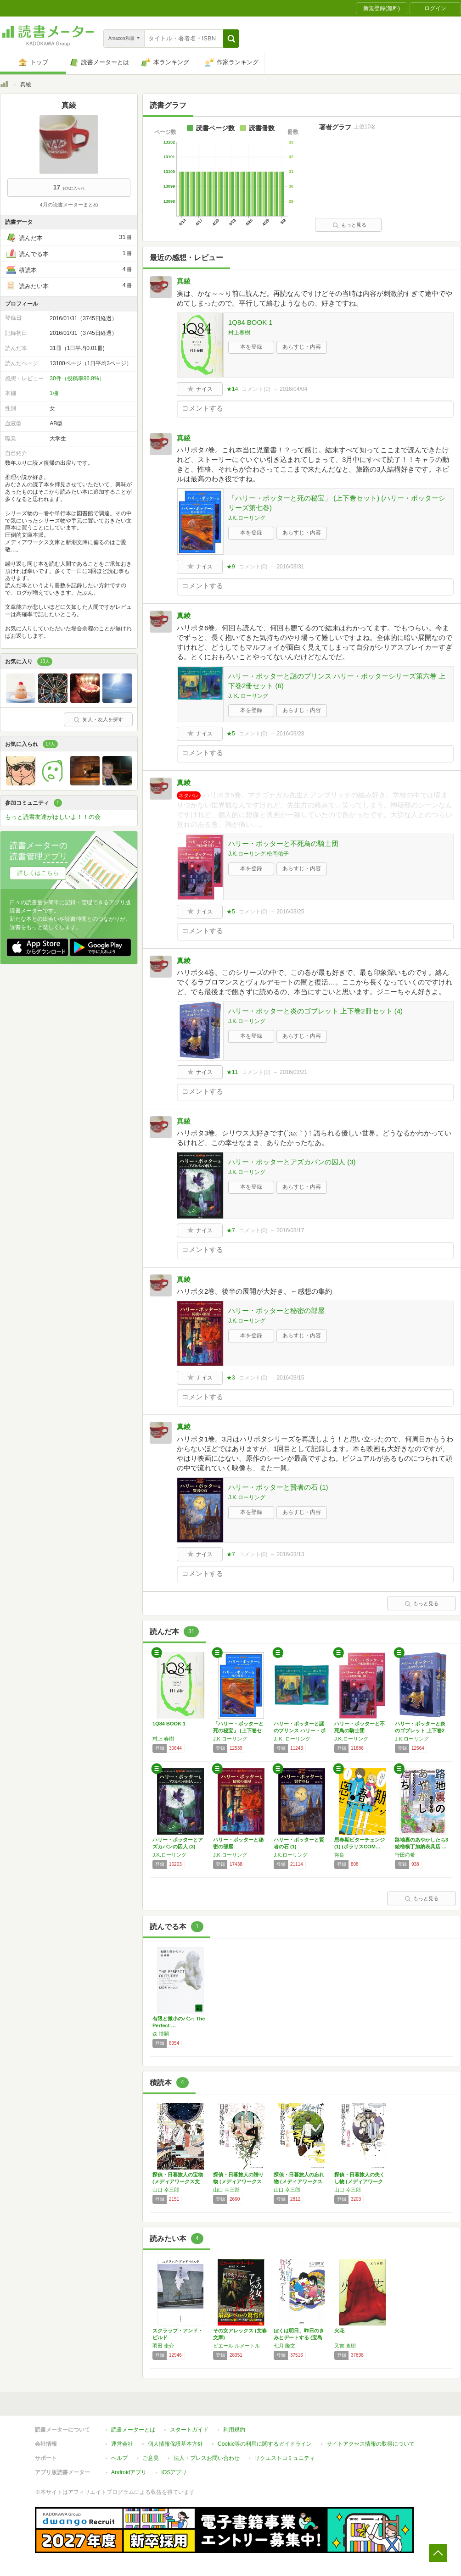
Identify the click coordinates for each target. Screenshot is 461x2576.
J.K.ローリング (246, 518)
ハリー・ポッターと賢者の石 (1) (278, 1487)
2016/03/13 (290, 1554)
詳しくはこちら (38, 872)
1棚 (54, 393)
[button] (231, 38)
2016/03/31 (290, 566)
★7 (230, 1230)
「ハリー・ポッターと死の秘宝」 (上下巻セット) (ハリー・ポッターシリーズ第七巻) (336, 503)
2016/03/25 (290, 911)
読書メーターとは (133, 2429)
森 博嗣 (160, 2033)
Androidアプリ (128, 2472)
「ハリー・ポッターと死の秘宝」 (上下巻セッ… (238, 1730)
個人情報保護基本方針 (175, 2444)
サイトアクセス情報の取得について (370, 2444)
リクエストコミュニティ (284, 2458)
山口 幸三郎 (165, 2189)
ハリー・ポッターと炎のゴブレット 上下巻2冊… (420, 1730)
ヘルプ (119, 2458)
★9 (230, 566)
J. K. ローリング (248, 696)
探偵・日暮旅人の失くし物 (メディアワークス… (359, 2181)
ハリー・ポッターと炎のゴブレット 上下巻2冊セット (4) (315, 1011)
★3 (230, 1377)
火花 (339, 2330)
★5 (230, 733)
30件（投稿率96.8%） (77, 378)
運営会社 (122, 2444)
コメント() (256, 389)
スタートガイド (189, 2429)
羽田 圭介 (163, 2345)
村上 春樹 (163, 1738)
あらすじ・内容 (301, 347)
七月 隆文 (284, 2345)
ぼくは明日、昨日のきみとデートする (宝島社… (299, 2337)
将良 (339, 1855)
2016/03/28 (290, 733)
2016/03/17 (290, 1230)
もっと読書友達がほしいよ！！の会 (53, 816)
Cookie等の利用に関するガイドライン (265, 2444)
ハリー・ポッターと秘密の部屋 (276, 1310)
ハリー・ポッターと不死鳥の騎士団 (283, 843)
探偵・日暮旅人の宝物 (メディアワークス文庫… (177, 2181)
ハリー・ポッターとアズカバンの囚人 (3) (292, 1162)
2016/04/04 (293, 389)
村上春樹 (239, 332)
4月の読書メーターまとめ (68, 204)
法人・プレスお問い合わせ (207, 2458)
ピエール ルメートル (236, 2345)
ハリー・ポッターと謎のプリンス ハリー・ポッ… (300, 1730)
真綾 (184, 281)
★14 (232, 389)
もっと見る (349, 225)
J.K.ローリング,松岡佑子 (258, 854)
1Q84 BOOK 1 (250, 322)
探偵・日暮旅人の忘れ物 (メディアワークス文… (299, 2181)
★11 (232, 1072)
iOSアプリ (174, 2472)
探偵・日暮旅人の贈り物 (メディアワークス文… (238, 2181)
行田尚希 (405, 1855)
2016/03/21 (293, 1072)
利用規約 (234, 2429)
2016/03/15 (290, 1377)
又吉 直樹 (345, 2345)
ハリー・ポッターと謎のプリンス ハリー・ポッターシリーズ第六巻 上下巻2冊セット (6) (336, 681)
